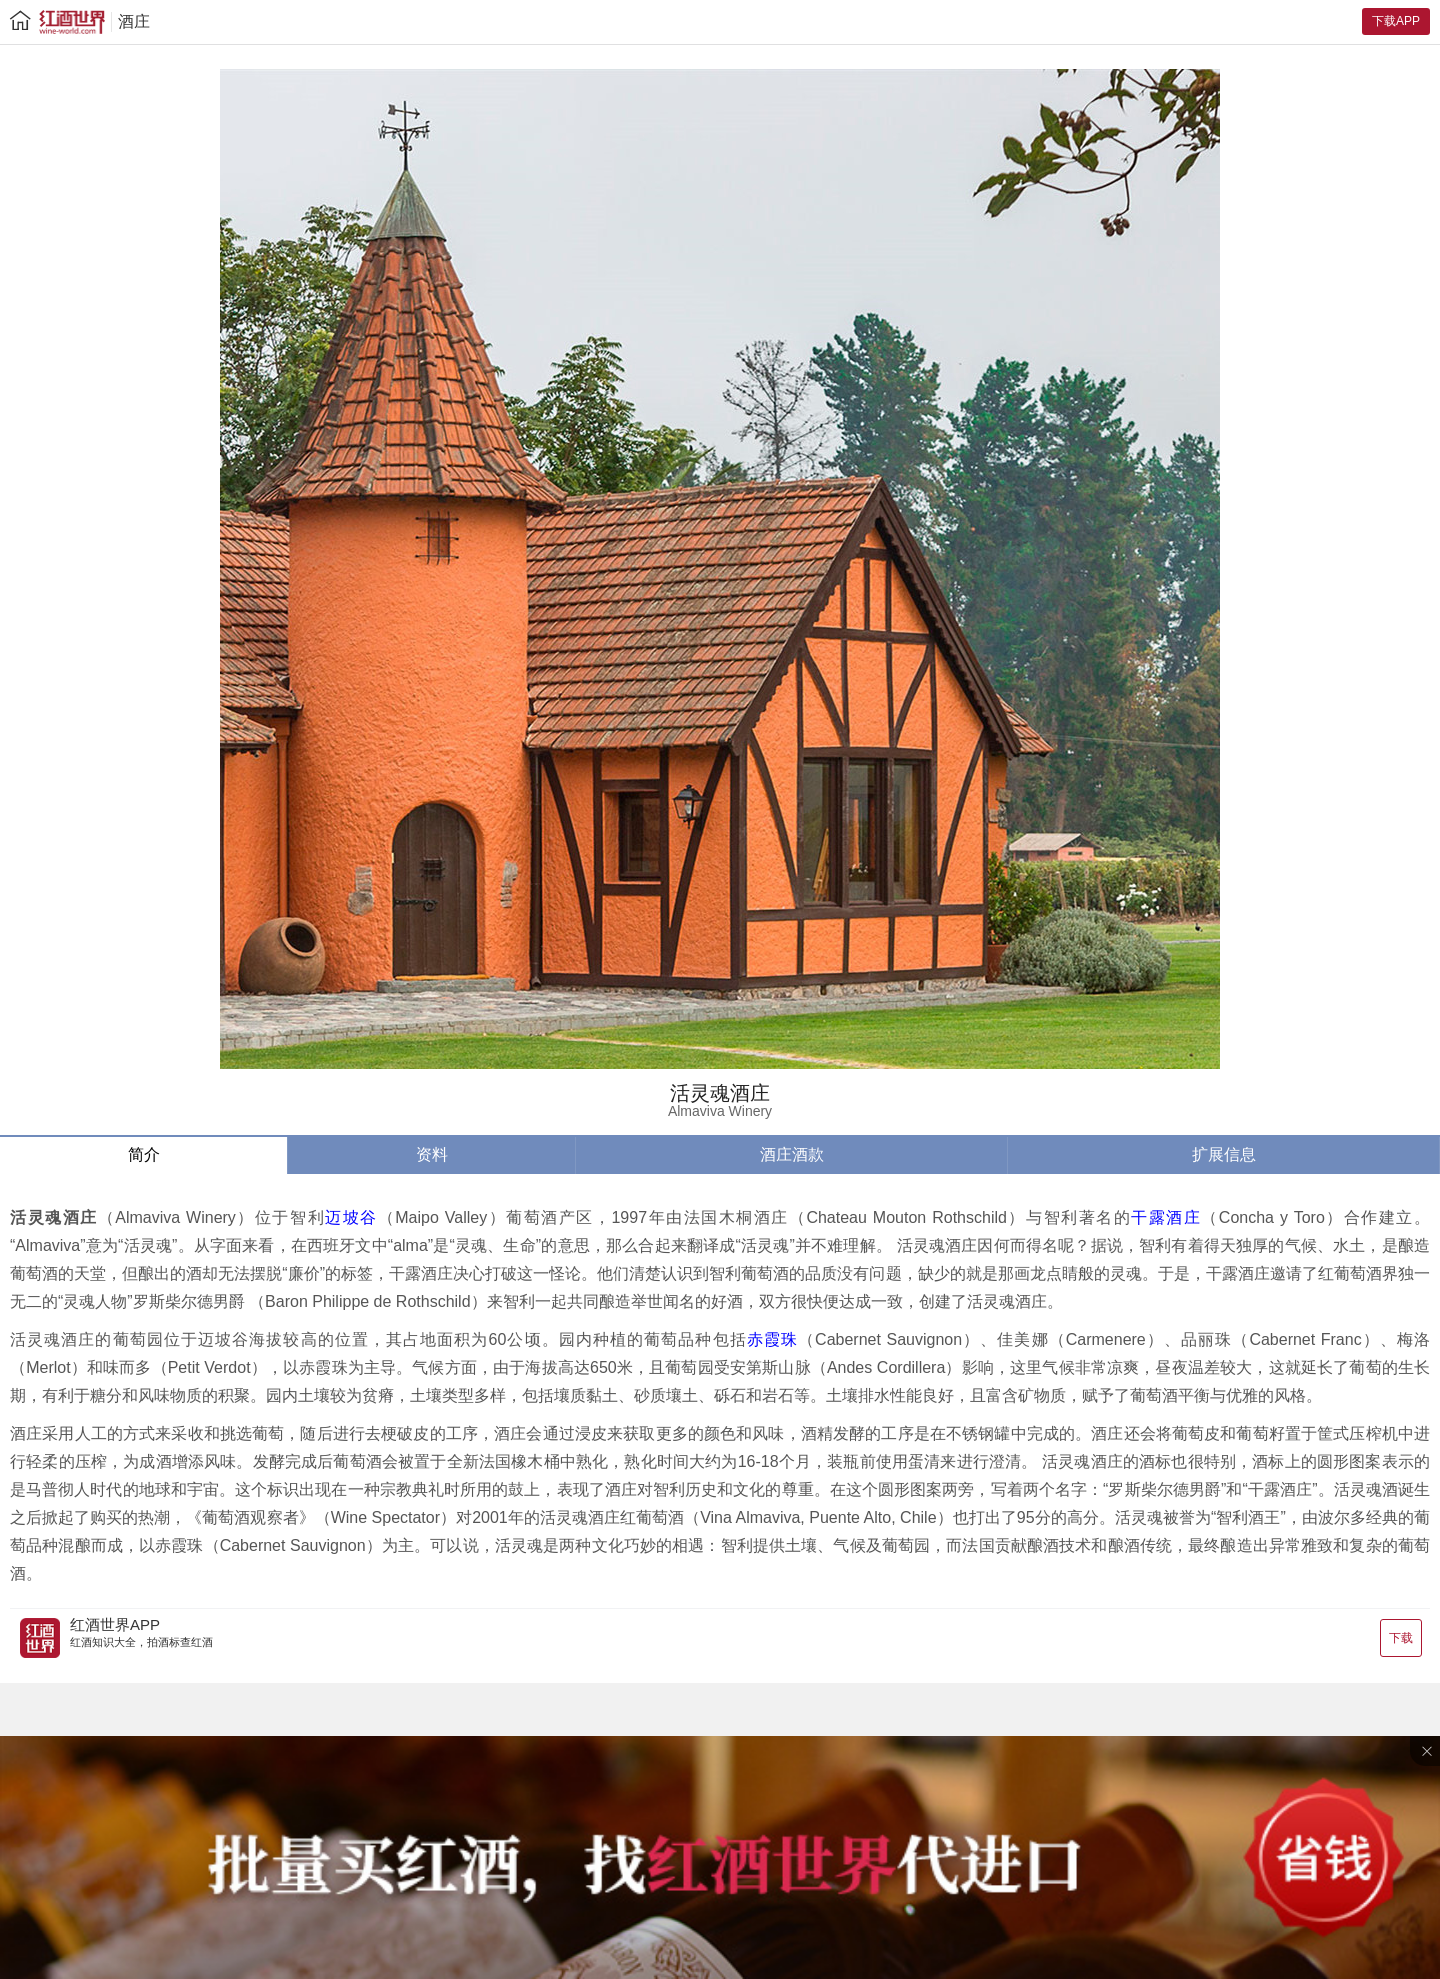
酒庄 (134, 21)
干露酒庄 (1166, 1217)
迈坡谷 (351, 1217)
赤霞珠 (772, 1339)
